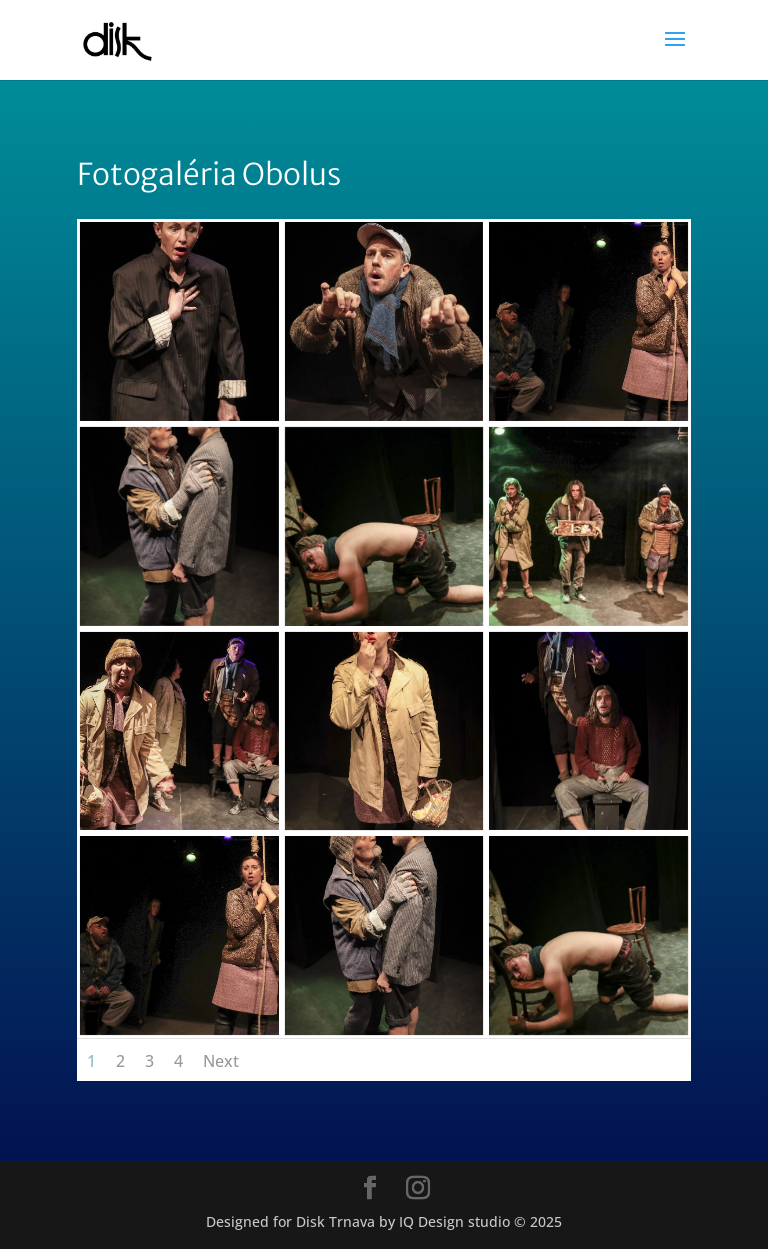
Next (221, 1061)
